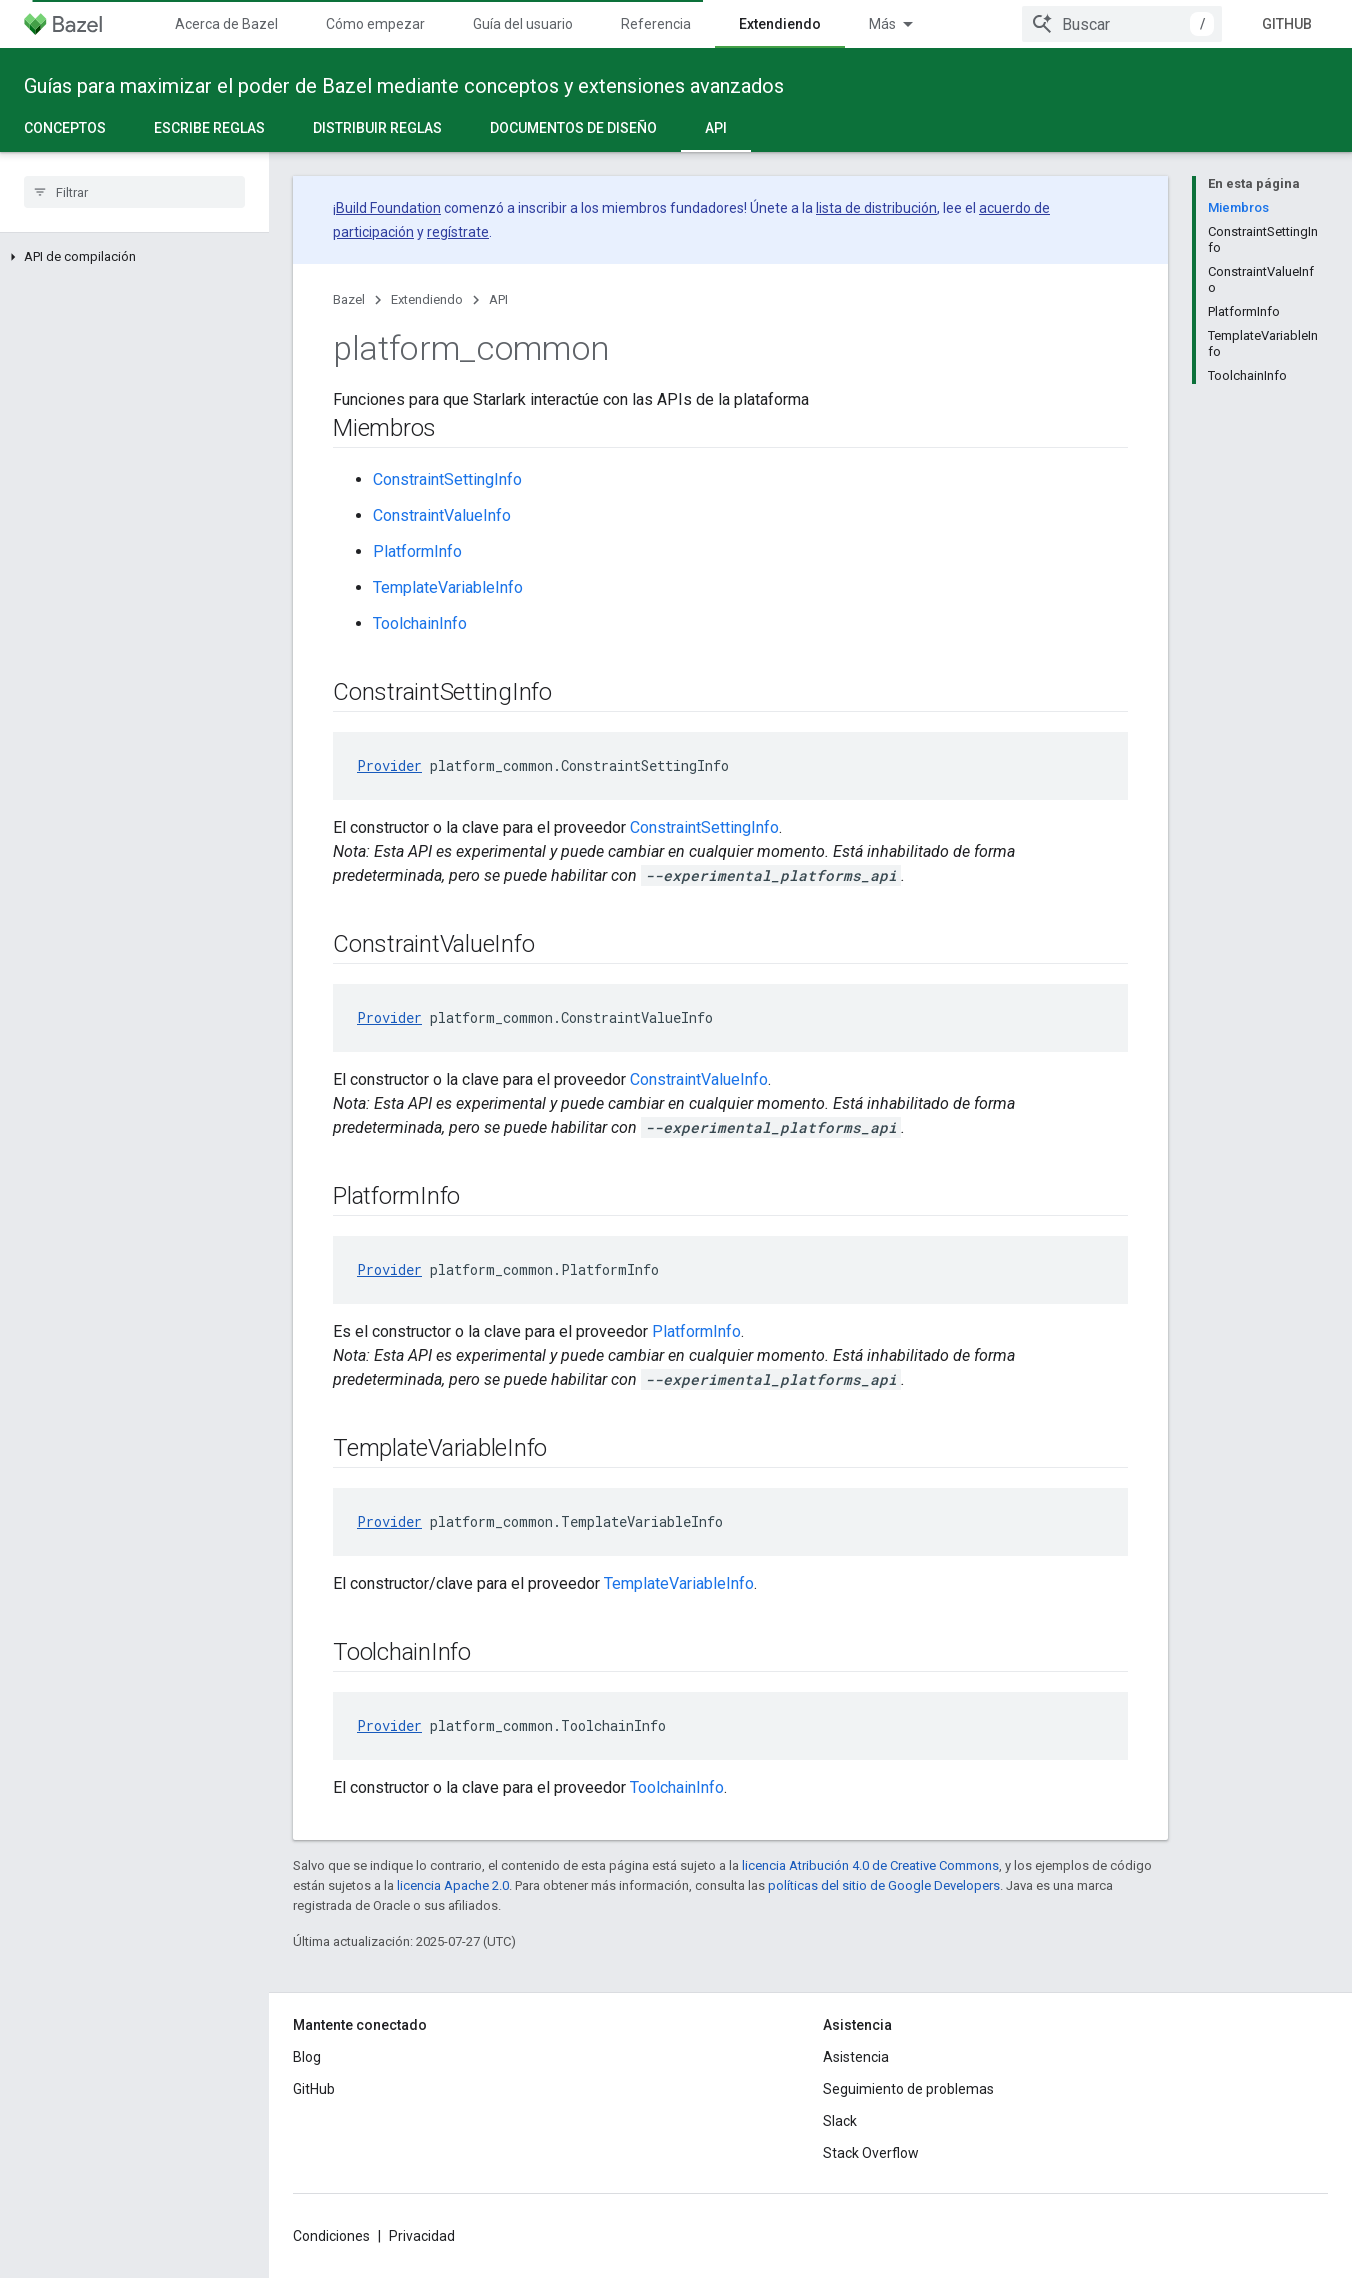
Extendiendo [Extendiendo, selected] (780, 24)
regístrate (458, 232)
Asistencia (856, 2057)
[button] (134, 257)
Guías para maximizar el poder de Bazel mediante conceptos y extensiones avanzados (404, 86)
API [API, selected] (716, 128)
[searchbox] (134, 192)
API (498, 299)
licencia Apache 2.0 (453, 1885)
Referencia (656, 24)
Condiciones (331, 2236)
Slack (840, 2121)
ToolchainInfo (420, 623)
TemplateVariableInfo (448, 587)
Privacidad (422, 2236)
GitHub (1287, 24)
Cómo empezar (375, 24)
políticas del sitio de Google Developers (884, 1885)
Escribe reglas (209, 128)
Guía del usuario (523, 24)
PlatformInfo (417, 551)
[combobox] (1122, 24)
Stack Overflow (871, 2153)
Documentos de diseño (573, 128)
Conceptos (65, 128)
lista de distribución (876, 208)
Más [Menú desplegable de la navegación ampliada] (882, 24)
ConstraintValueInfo (442, 515)
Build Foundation (388, 208)
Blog (307, 2057)
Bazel (349, 299)
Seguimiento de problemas (908, 2089)
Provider (389, 765)
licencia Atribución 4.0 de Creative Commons (870, 1865)
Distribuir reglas (377, 128)
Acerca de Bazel (226, 24)
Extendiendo (427, 299)
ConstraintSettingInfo (447, 479)
